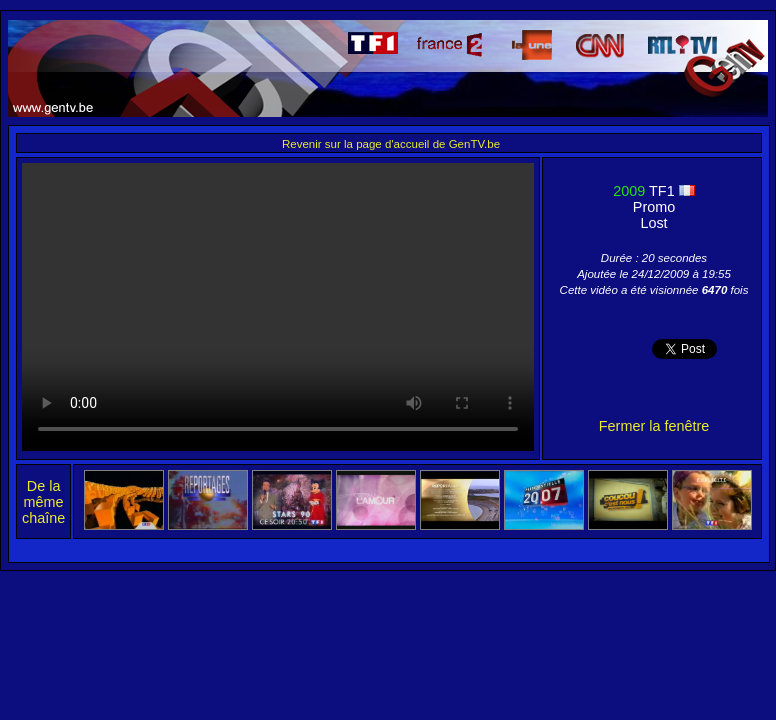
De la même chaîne (43, 502)
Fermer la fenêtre (654, 426)
